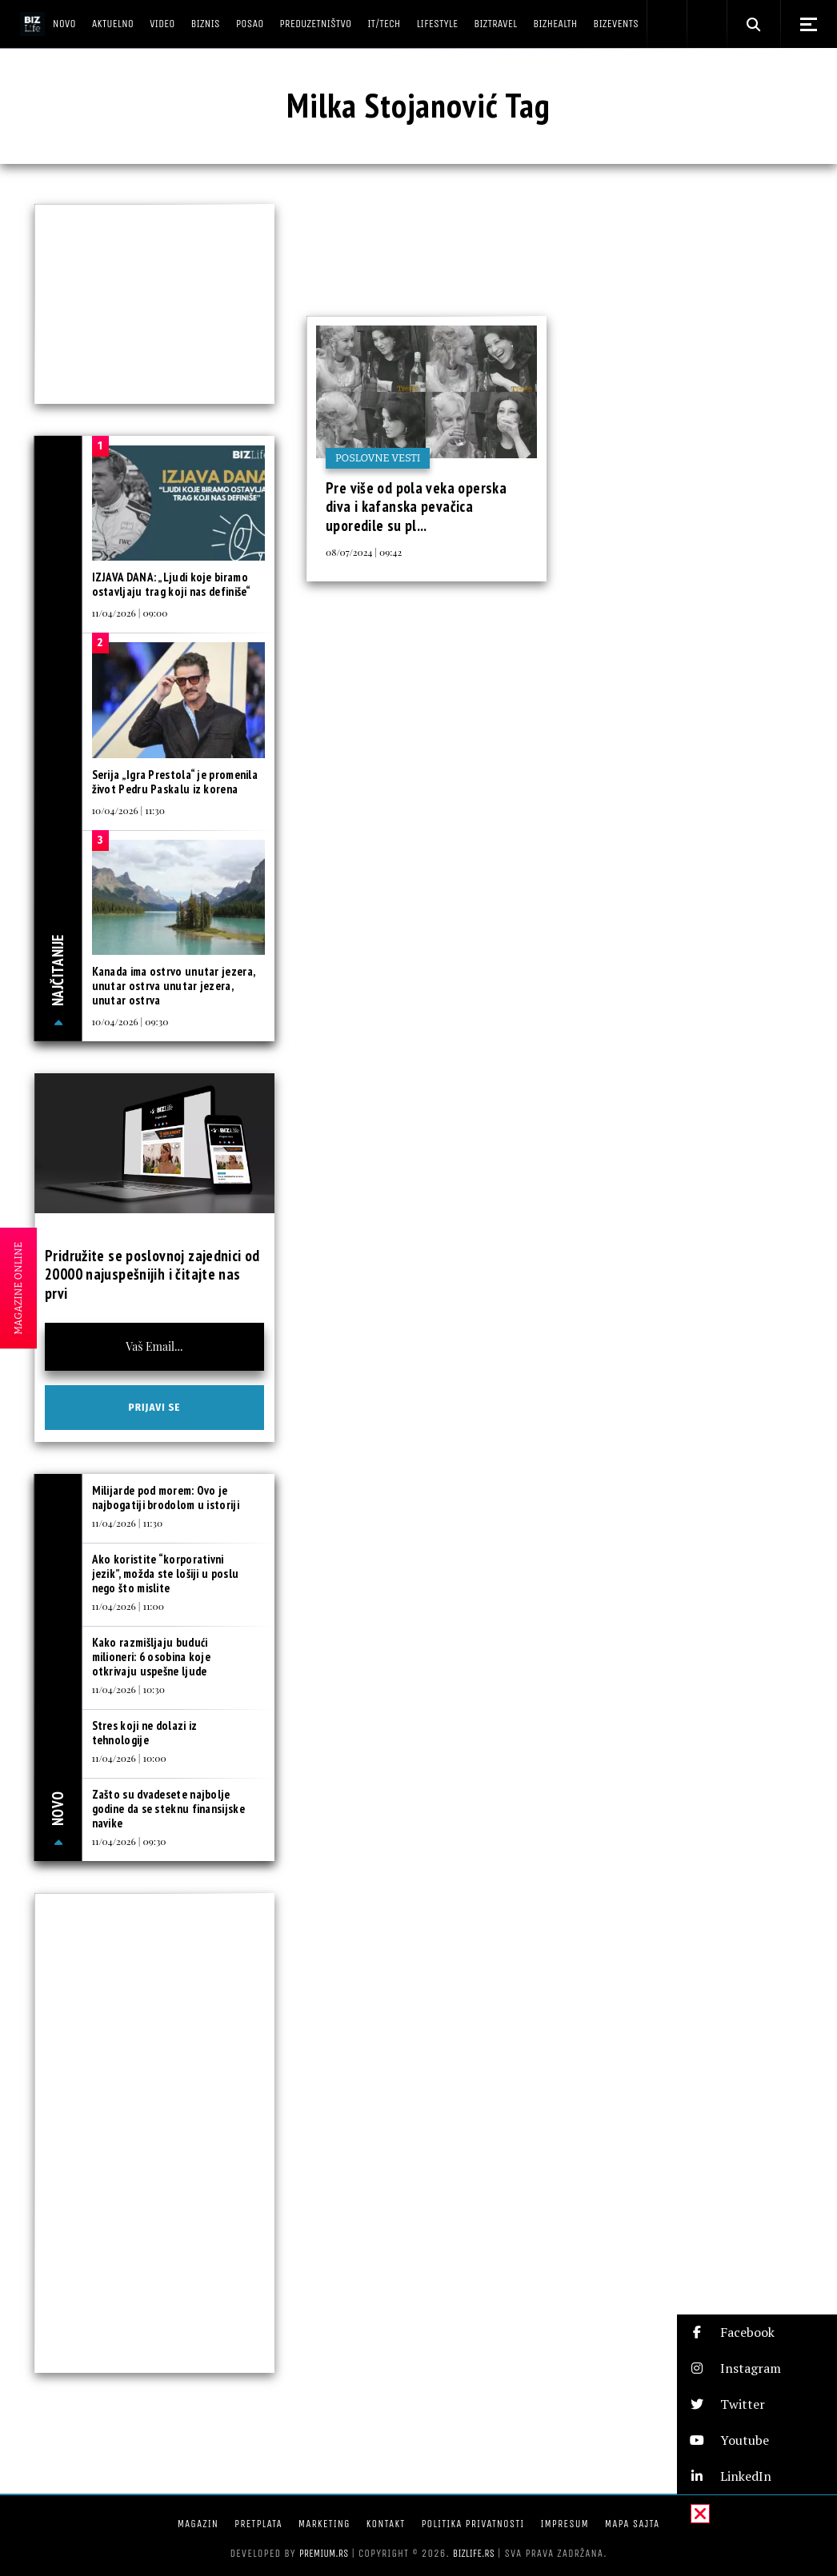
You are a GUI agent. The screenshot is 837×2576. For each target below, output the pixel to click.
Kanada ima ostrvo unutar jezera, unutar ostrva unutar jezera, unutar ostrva (173, 986)
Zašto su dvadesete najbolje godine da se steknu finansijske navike (168, 1809)
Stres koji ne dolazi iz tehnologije (145, 1732)
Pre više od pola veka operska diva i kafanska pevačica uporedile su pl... (416, 506)
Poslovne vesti (377, 458)
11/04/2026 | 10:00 (129, 1757)
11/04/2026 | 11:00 (128, 1606)
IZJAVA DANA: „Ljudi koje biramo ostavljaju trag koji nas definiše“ (171, 584)
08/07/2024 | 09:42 (364, 551)
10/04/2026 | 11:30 (128, 810)
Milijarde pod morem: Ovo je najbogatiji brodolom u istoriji (165, 1497)
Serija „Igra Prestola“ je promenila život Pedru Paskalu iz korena (175, 782)
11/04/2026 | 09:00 (130, 612)
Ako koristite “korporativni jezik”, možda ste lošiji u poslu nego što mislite (165, 1574)
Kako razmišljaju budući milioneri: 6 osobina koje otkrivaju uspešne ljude (151, 1657)
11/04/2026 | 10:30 (128, 1689)
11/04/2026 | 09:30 (129, 1841)
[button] (757, 2332)
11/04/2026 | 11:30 (127, 1522)
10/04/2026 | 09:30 (130, 1021)
